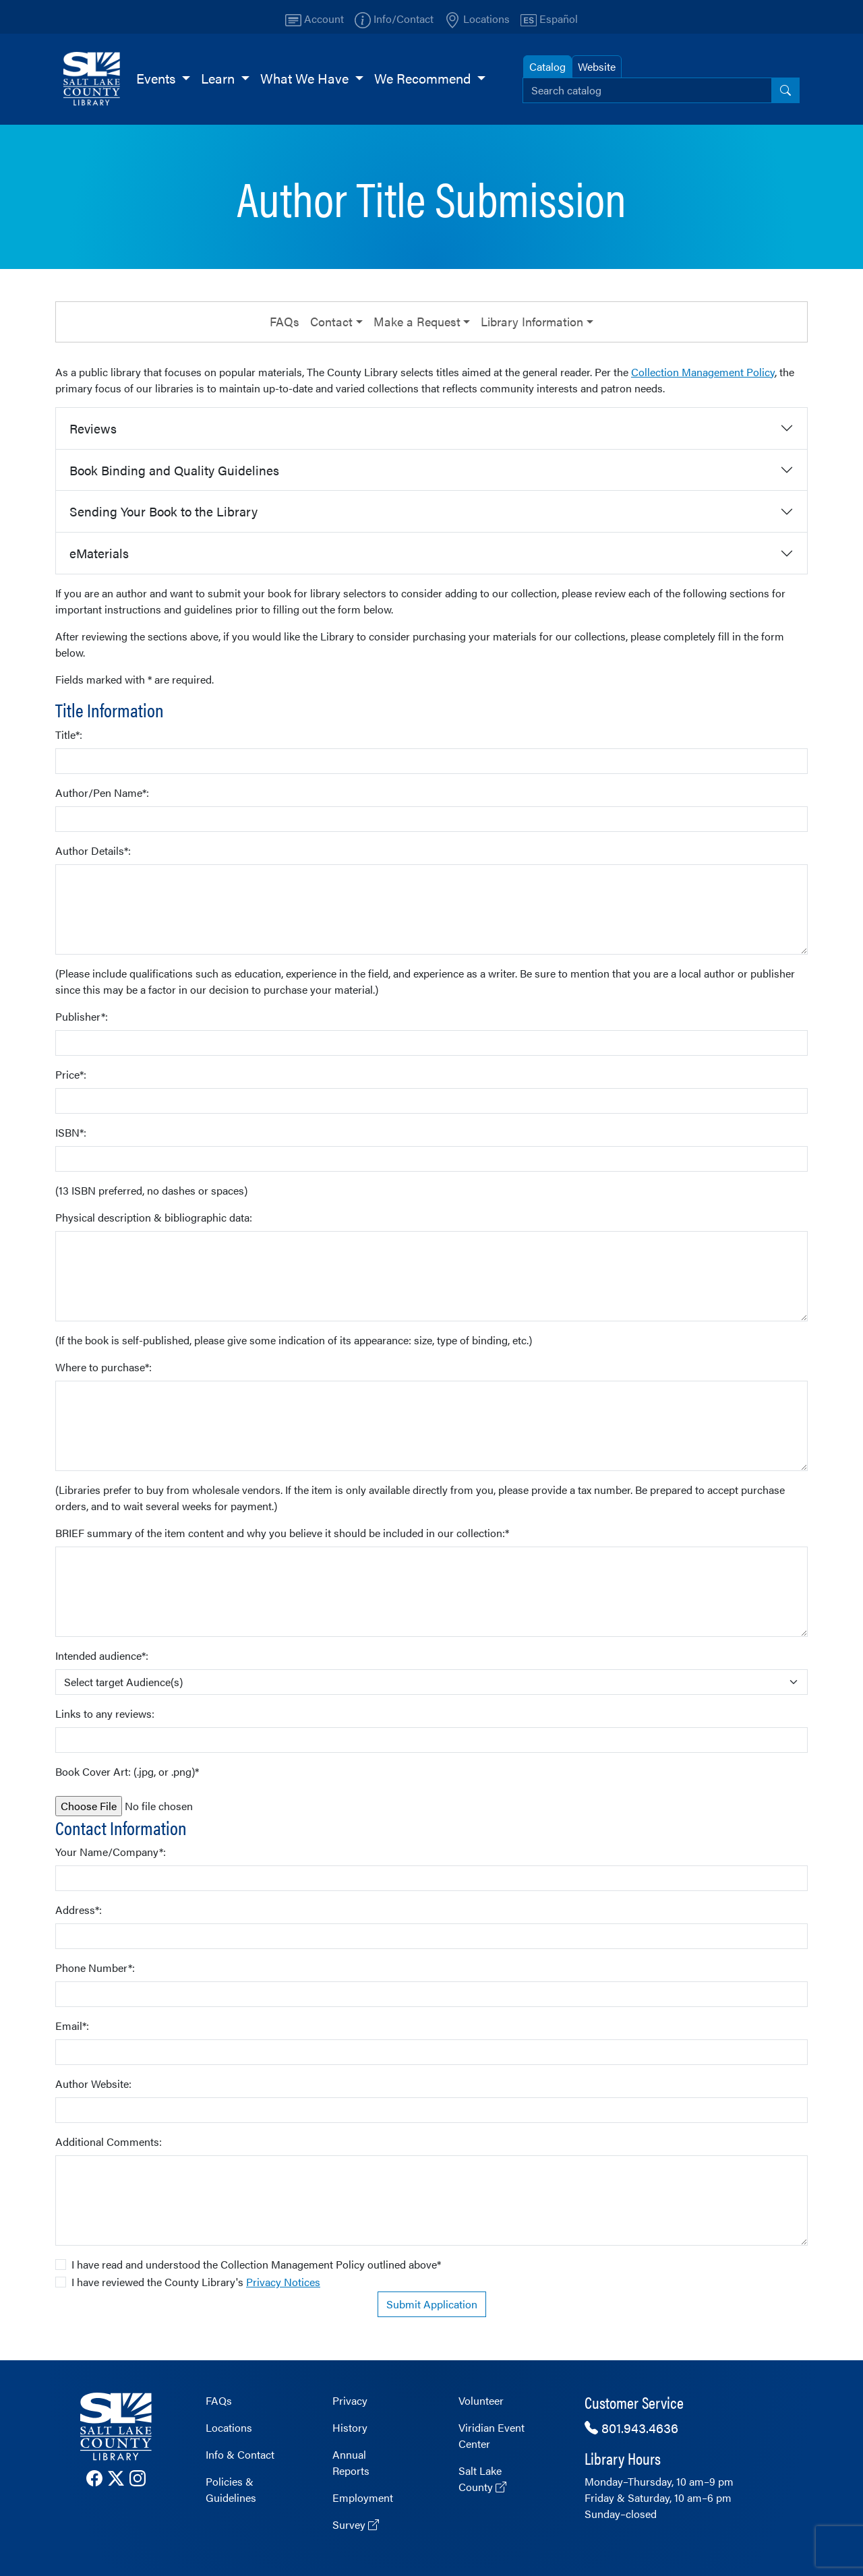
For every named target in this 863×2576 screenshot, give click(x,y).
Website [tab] (597, 66)
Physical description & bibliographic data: (153, 1217)
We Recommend (424, 78)
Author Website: (93, 2083)
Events (157, 78)
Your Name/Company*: (110, 1851)
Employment (362, 2497)
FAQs (219, 2400)
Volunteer (481, 2400)
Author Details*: (93, 850)
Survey (355, 2524)
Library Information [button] (532, 321)
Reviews (93, 428)
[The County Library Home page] (116, 2427)
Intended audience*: (101, 1655)
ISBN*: (70, 1132)
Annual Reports (350, 2462)
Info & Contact (240, 2454)
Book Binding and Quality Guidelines (174, 469)
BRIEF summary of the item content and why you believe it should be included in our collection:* (282, 1532)
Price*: (70, 1074)
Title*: (68, 734)
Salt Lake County (482, 2478)
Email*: (72, 2025)
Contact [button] (331, 321)
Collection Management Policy (703, 372)
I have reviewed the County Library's (195, 2281)
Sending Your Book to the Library (163, 511)
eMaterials (99, 552)
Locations (229, 2427)
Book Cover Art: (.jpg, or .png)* (127, 1771)
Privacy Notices (283, 2281)
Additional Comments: (108, 2141)
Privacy (349, 2400)
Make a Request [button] (417, 321)
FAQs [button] (284, 321)
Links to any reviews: (104, 1713)
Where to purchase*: (103, 1367)
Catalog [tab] (547, 66)
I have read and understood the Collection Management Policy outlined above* (256, 2264)
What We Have (306, 78)
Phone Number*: (95, 1967)
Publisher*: (81, 1016)
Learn (219, 78)
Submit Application (431, 2304)
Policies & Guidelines (231, 2489)
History (349, 2427)
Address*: (78, 1909)
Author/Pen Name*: (102, 792)
